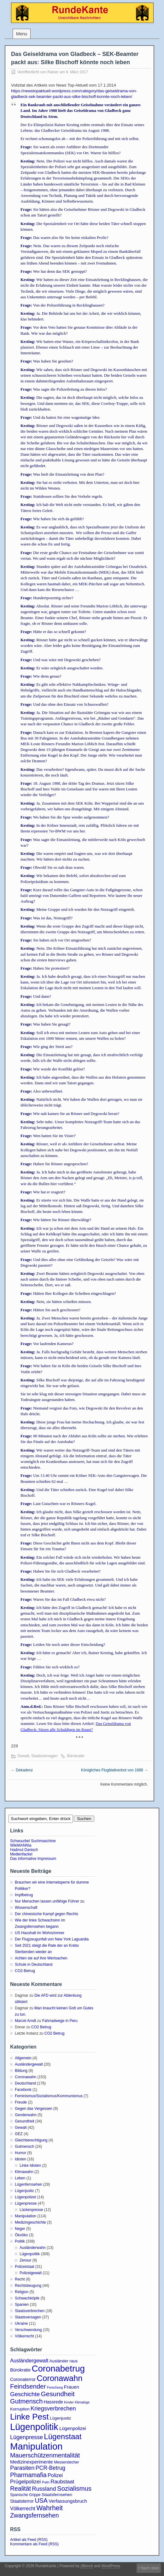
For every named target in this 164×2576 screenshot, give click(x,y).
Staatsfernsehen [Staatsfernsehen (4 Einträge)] (57, 2494)
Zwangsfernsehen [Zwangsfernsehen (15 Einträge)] (34, 2515)
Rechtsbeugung (28, 2285)
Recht (20, 2279)
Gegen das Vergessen (33, 2108)
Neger (20, 2228)
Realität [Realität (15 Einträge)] (20, 2488)
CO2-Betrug (25, 1971)
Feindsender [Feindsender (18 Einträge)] (28, 2386)
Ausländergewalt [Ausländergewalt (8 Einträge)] (29, 2360)
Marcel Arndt (25, 2021)
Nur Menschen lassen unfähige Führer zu (49, 1901)
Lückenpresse (31, 2210)
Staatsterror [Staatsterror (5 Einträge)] (22, 2501)
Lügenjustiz (24, 2191)
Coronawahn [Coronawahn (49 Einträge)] (59, 2378)
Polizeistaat (24, 2266)
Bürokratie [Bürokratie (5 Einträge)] (20, 2369)
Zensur (25, 2260)
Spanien (22, 2304)
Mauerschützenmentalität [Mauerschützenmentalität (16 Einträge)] (45, 2455)
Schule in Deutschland (33, 1964)
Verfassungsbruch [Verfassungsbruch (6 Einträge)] (68, 2501)
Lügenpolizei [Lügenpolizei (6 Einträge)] (72, 2428)
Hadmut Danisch (24, 1850)
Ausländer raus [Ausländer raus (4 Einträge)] (64, 2361)
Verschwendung (28, 2330)
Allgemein (23, 2058)
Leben (20, 2178)
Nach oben (150, 2568)
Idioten (20, 2159)
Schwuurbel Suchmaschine (33, 1841)
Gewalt (23, 1756)
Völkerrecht (24, 2336)
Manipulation (25, 2216)
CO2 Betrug (41, 2027)
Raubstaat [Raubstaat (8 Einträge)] (62, 2481)
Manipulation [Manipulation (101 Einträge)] (36, 2446)
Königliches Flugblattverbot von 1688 (114, 1770)
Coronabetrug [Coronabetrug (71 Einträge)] (58, 2368)
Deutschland (25, 2083)
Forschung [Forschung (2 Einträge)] (55, 2387)
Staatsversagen (44, 1756)
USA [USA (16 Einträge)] (41, 2500)
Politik (20, 2241)
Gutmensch (24, 2146)
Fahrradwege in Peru (60, 2021)
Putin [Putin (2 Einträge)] (46, 2482)
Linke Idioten (30, 2165)
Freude (21, 2102)
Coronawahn (25, 2077)
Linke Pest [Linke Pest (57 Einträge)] (29, 2416)
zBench (86, 2566)
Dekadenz (22, 1770)
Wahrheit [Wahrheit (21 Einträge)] (49, 2508)
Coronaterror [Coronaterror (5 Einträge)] (23, 2379)
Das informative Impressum (33, 1858)
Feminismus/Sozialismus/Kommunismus (49, 2096)
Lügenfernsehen (28, 2184)
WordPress (111, 2566)
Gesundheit (24, 2121)
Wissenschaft (26, 1907)
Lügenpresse (26, 2203)
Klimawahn (24, 2172)
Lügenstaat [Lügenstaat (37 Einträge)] (62, 2436)
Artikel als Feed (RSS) (29, 2539)
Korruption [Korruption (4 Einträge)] (20, 2409)
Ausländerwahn (33, 2247)
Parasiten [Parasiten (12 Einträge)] (22, 2467)
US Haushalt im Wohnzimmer (39, 1933)
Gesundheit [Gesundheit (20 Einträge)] (58, 2393)
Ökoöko (21, 2235)
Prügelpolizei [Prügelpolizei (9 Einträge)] (25, 2482)
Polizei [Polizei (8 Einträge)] (55, 2475)
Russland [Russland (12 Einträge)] (44, 2488)
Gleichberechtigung (31, 2140)
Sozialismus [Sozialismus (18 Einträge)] (74, 2488)
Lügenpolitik (30, 2254)
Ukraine (21, 2323)
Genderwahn (26, 2115)
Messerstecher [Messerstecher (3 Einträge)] (66, 2462)
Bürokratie (75, 1756)
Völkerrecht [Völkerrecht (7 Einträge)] (22, 2508)
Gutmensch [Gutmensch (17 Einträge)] (26, 2401)
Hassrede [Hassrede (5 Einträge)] (53, 2401)
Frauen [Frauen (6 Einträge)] (71, 2387)
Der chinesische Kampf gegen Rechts (46, 1914)
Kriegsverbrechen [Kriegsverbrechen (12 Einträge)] (53, 2408)
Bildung (21, 2070)
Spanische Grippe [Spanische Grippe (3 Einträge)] (25, 2495)
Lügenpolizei (25, 2197)
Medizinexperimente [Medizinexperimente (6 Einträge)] (31, 2461)
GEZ (19, 2134)
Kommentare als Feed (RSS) (34, 2544)
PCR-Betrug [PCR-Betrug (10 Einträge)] (50, 2468)
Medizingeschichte (30, 2222)
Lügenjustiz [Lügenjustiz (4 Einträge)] (60, 2418)
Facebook (23, 2089)
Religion (21, 2292)
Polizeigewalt (31, 2273)
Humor (20, 2153)
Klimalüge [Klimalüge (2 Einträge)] (82, 2402)
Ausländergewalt (29, 2064)
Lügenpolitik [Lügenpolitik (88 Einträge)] (34, 2427)
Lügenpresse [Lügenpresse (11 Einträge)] (26, 2437)
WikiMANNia (20, 1845)
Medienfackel (21, 1854)
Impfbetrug (24, 1895)
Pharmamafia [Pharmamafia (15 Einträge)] (28, 2474)
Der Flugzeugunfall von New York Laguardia (52, 1939)
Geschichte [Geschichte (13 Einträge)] (25, 2394)
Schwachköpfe (27, 2298)
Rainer (52, 72)
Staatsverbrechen (29, 2311)
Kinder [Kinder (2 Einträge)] (69, 2402)
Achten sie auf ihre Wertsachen (41, 1958)
